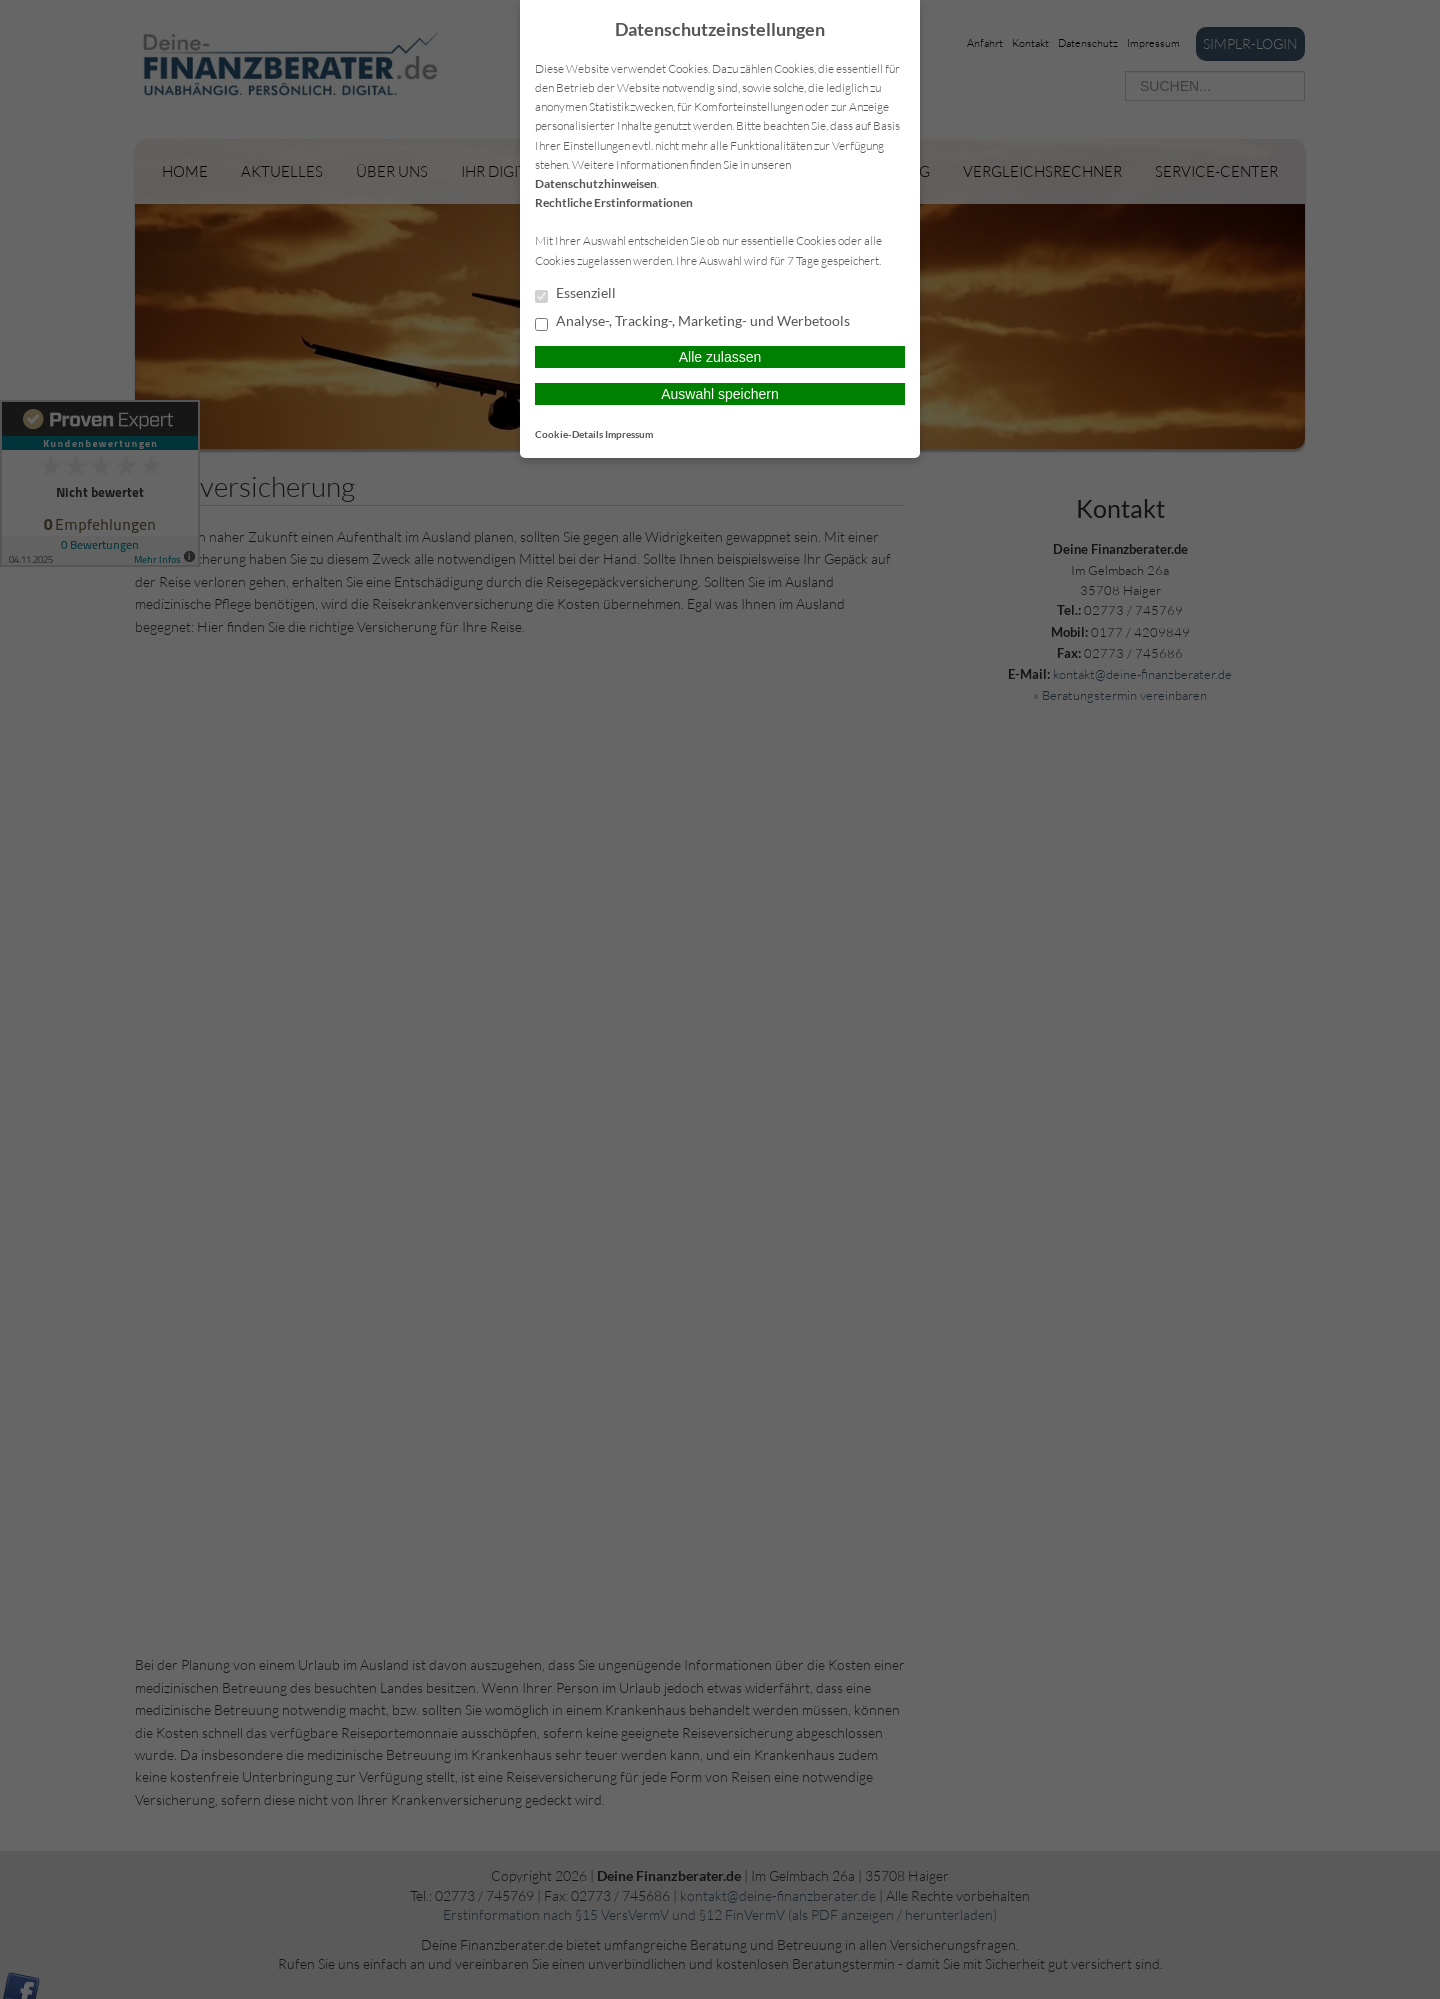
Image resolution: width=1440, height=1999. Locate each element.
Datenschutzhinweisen (596, 183)
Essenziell (575, 294)
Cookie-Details (569, 434)
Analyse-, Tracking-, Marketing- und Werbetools (692, 322)
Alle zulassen (720, 357)
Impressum (629, 434)
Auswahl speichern (720, 394)
